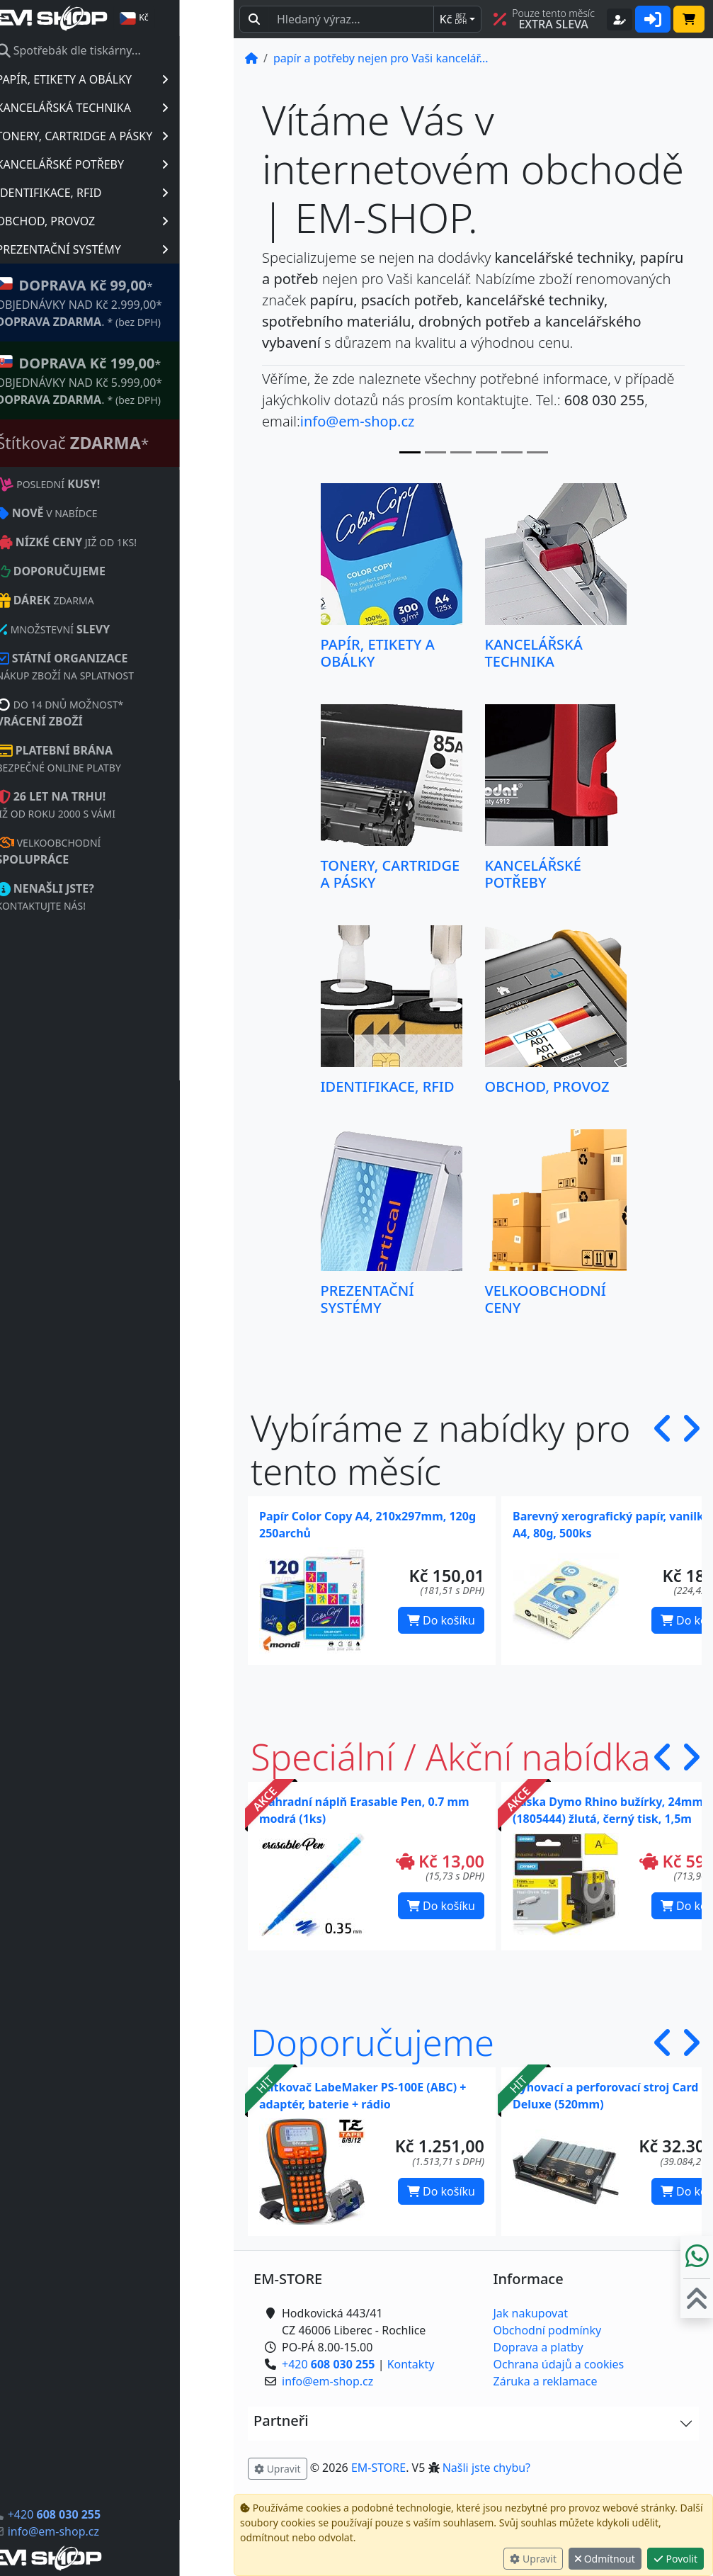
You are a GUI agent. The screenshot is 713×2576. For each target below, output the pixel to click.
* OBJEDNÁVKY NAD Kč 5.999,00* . (133, 380)
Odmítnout (605, 2558)
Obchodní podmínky (548, 2330)
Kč (453, 19)
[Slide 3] (486, 452)
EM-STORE (378, 2467)
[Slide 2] (461, 452)
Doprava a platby (538, 2347)
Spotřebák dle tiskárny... (122, 50)
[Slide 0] (410, 452)
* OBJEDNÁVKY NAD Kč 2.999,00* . (133, 302)
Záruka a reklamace (546, 2381)
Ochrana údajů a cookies (559, 2364)
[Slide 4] (512, 452)
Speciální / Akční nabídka (451, 1756)
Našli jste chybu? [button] (486, 2467)
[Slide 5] (537, 452)
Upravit (533, 2558)
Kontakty (411, 2364)
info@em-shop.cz (107, 2531)
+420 (108, 2514)
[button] (663, 1450)
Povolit (675, 2558)
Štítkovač (126, 442)
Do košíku (441, 1620)
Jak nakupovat (531, 2313)
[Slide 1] (435, 452)
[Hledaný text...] (351, 19)
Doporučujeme (372, 2042)
